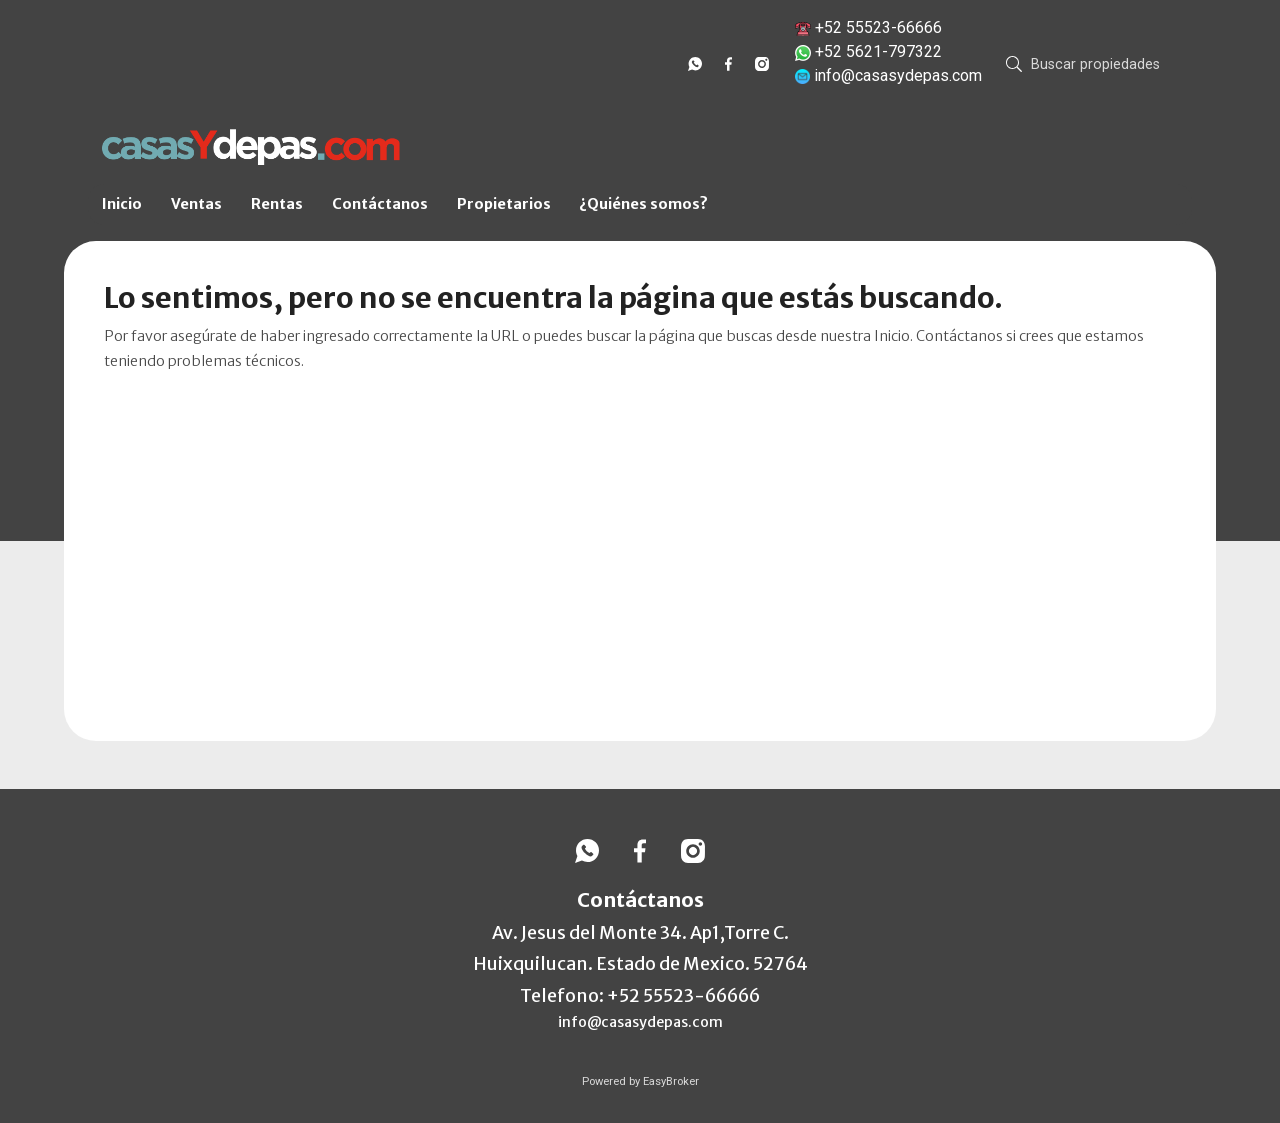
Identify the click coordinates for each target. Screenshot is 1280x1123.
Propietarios (504, 204)
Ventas (196, 204)
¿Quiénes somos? (643, 204)
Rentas (277, 204)
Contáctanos (380, 204)
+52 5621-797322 (878, 51)
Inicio (122, 204)
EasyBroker (671, 1081)
